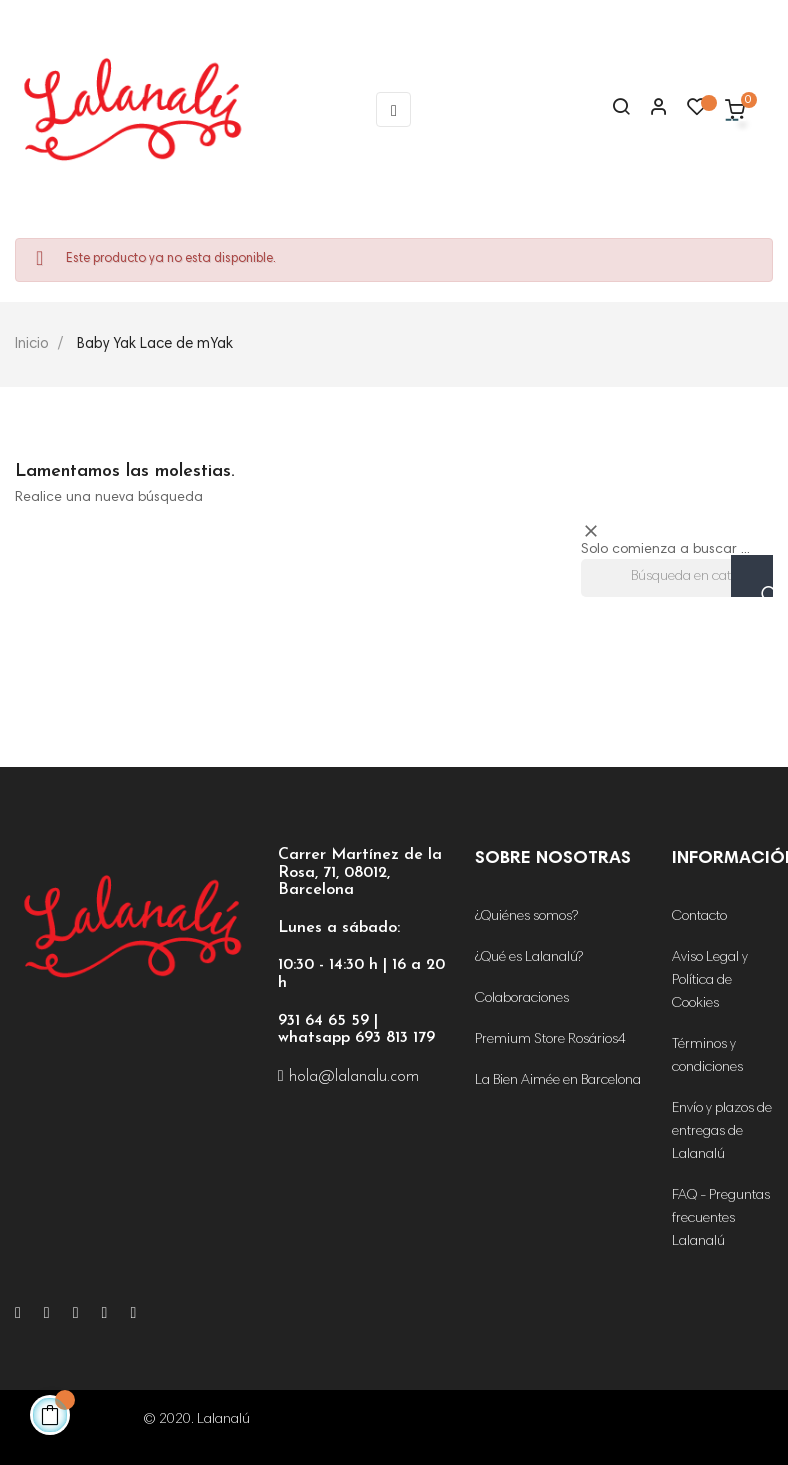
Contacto (699, 917)
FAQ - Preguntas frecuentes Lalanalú (721, 1219)
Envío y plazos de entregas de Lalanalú (722, 1132)
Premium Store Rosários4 (550, 1040)
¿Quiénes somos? (526, 917)
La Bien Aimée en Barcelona (558, 1081)
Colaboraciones (522, 999)
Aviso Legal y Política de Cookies (710, 981)
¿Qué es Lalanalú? (529, 958)
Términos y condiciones (707, 1056)
